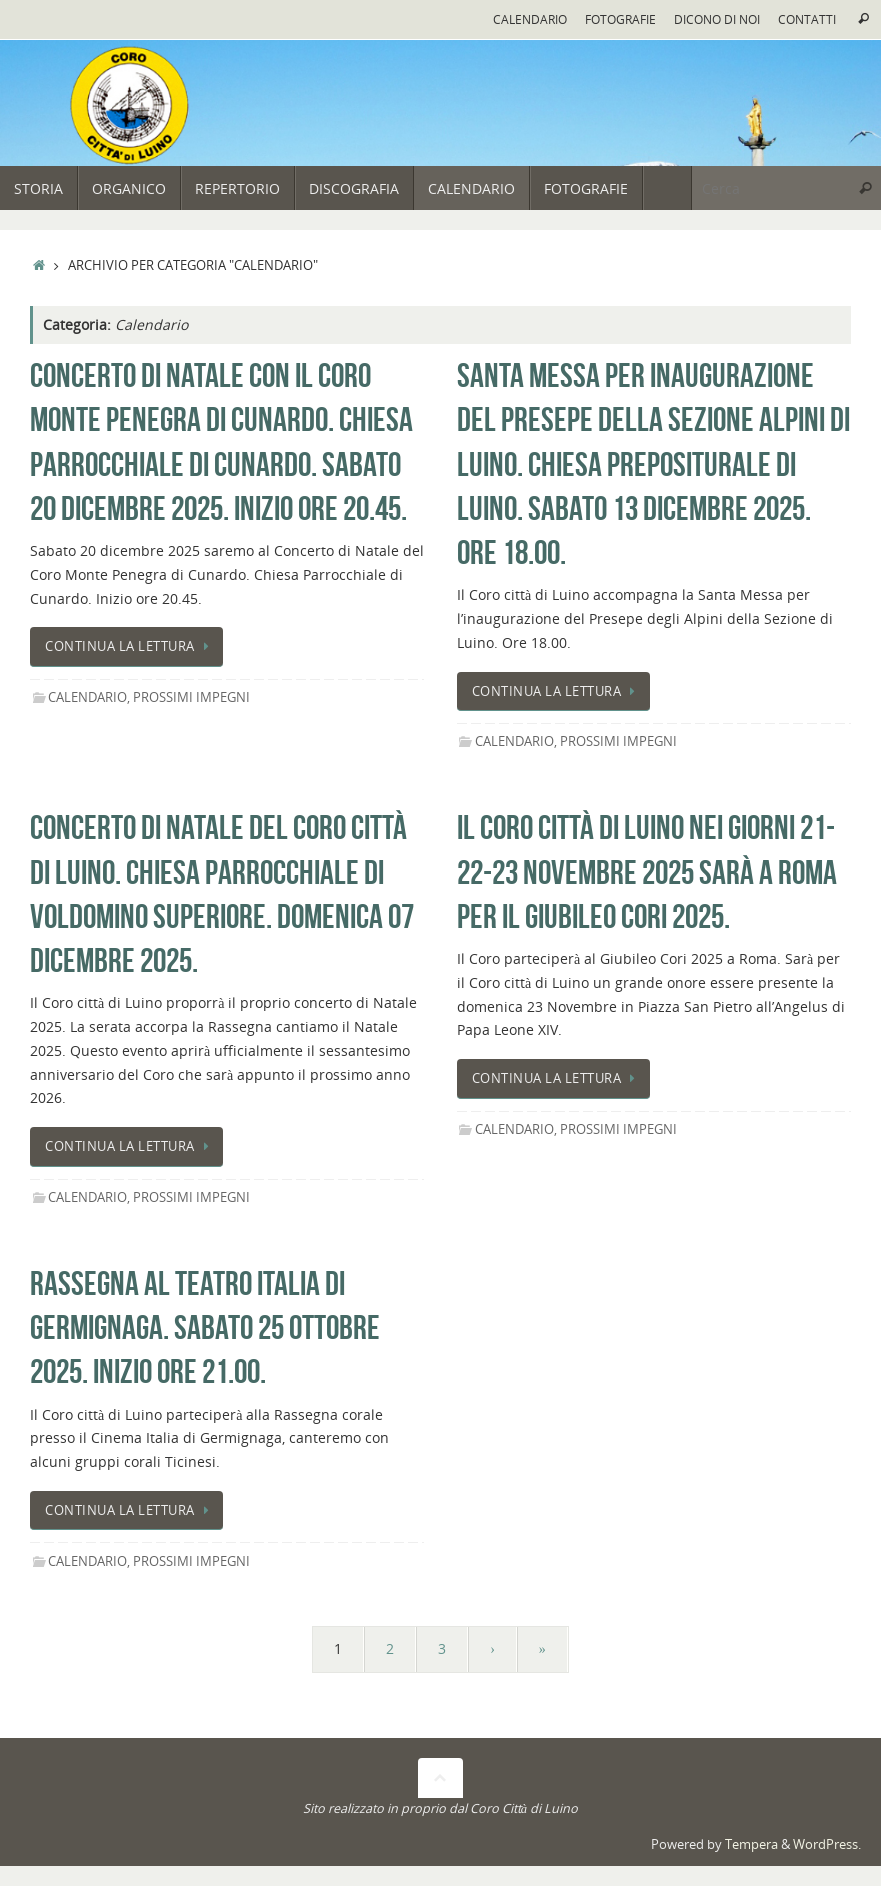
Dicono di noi (717, 19)
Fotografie (620, 19)
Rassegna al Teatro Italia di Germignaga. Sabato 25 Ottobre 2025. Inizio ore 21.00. (205, 1327)
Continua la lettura (130, 646)
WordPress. (827, 1844)
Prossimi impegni (191, 697)
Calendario (530, 19)
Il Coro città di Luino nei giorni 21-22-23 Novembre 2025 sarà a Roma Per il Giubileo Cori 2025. (647, 871)
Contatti (807, 19)
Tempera (751, 1844)
